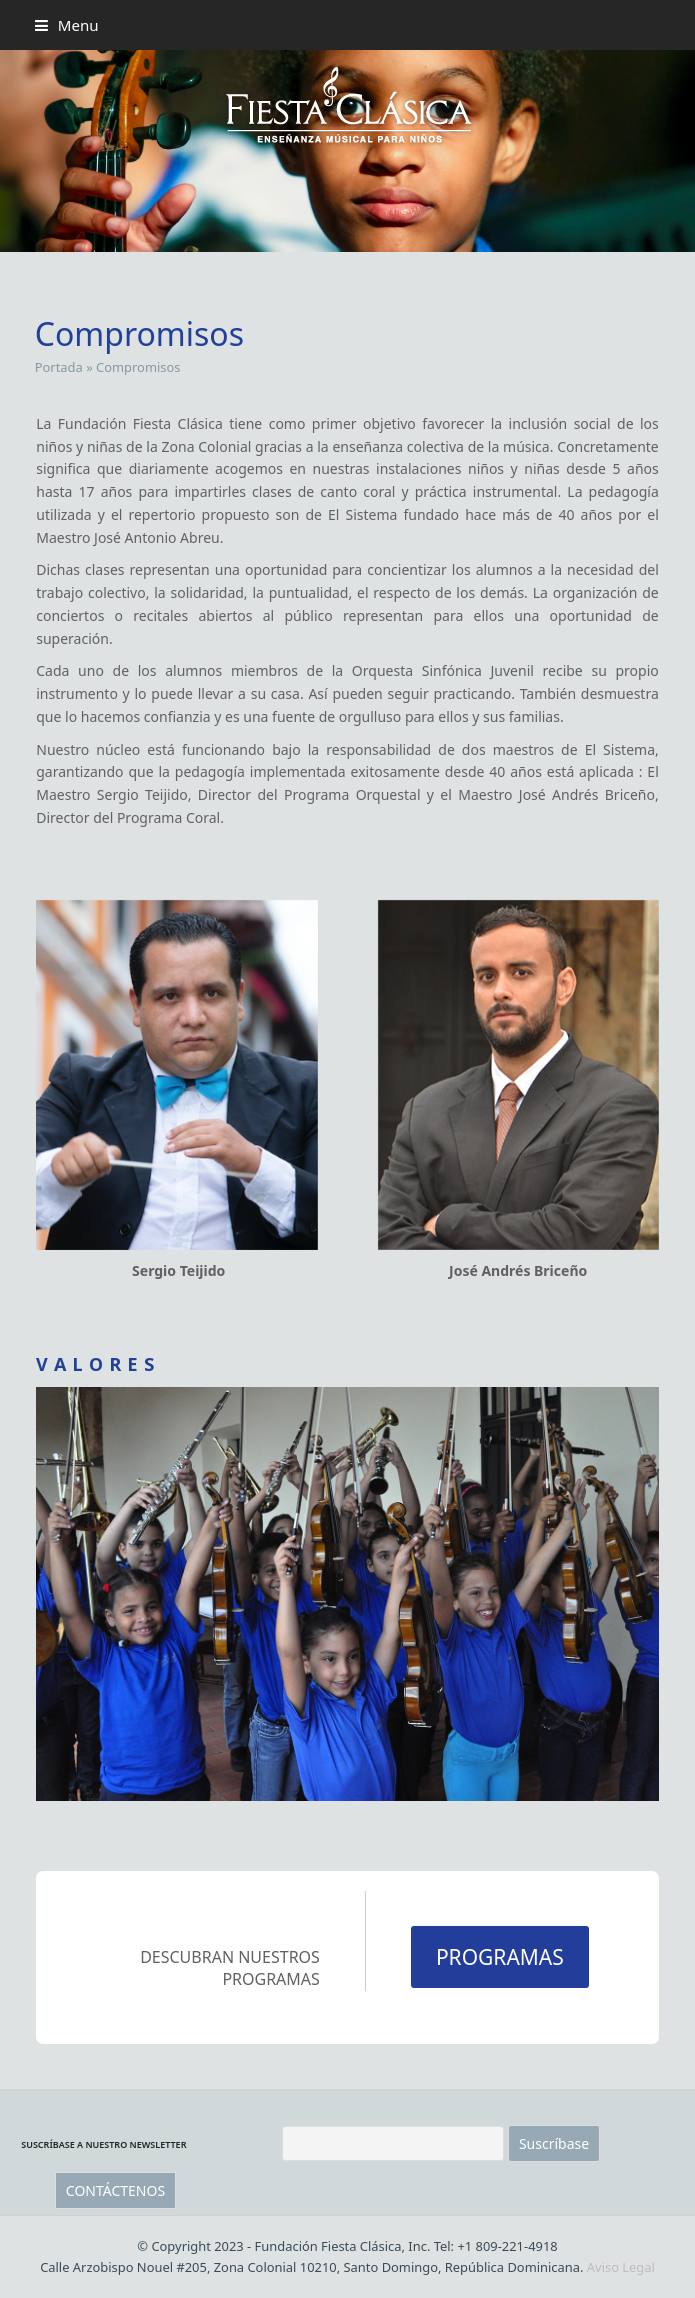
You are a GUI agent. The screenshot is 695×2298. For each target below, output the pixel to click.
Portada (59, 367)
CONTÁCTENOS (115, 2190)
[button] (67, 25)
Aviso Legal (621, 2267)
